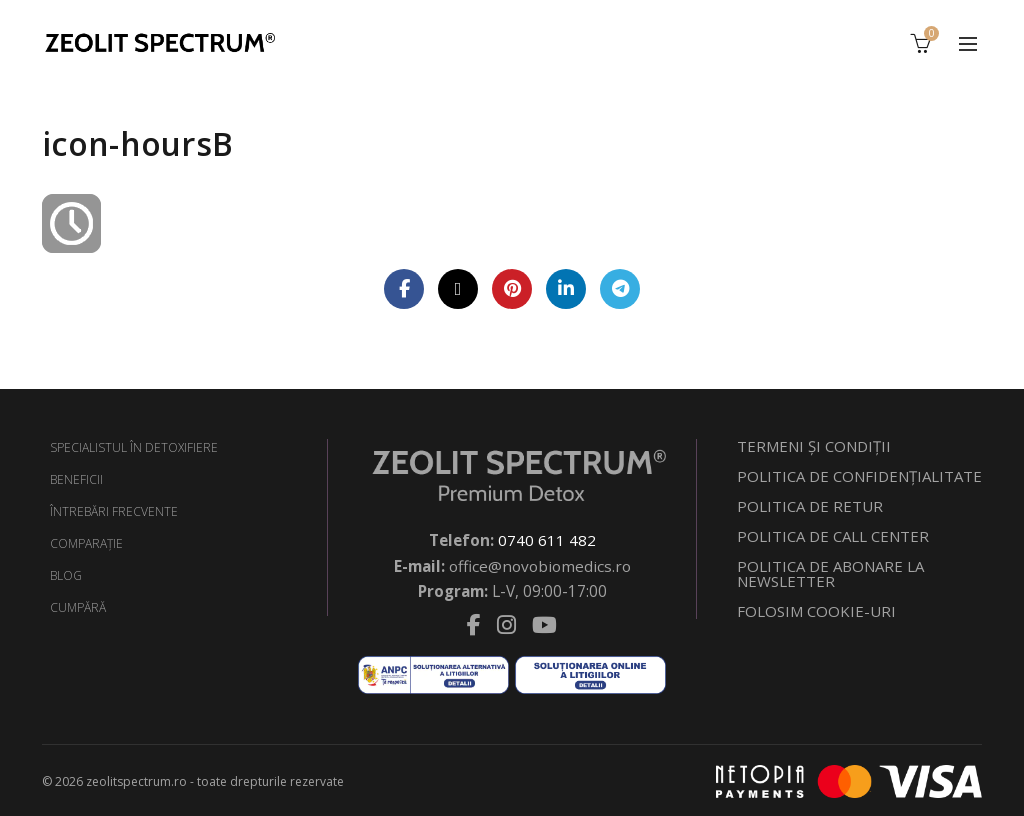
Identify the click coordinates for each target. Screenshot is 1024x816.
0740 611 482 (547, 539)
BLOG (66, 575)
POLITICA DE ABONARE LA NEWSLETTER (830, 573)
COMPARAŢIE (86, 543)
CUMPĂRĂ (78, 607)
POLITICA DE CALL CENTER (833, 536)
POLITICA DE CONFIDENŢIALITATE (859, 476)
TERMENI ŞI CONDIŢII (814, 446)
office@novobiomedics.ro (540, 564)
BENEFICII (76, 479)
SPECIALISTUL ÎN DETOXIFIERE (134, 447)
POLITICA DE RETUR (810, 506)
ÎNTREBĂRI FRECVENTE (114, 511)
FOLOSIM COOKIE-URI (816, 611)
